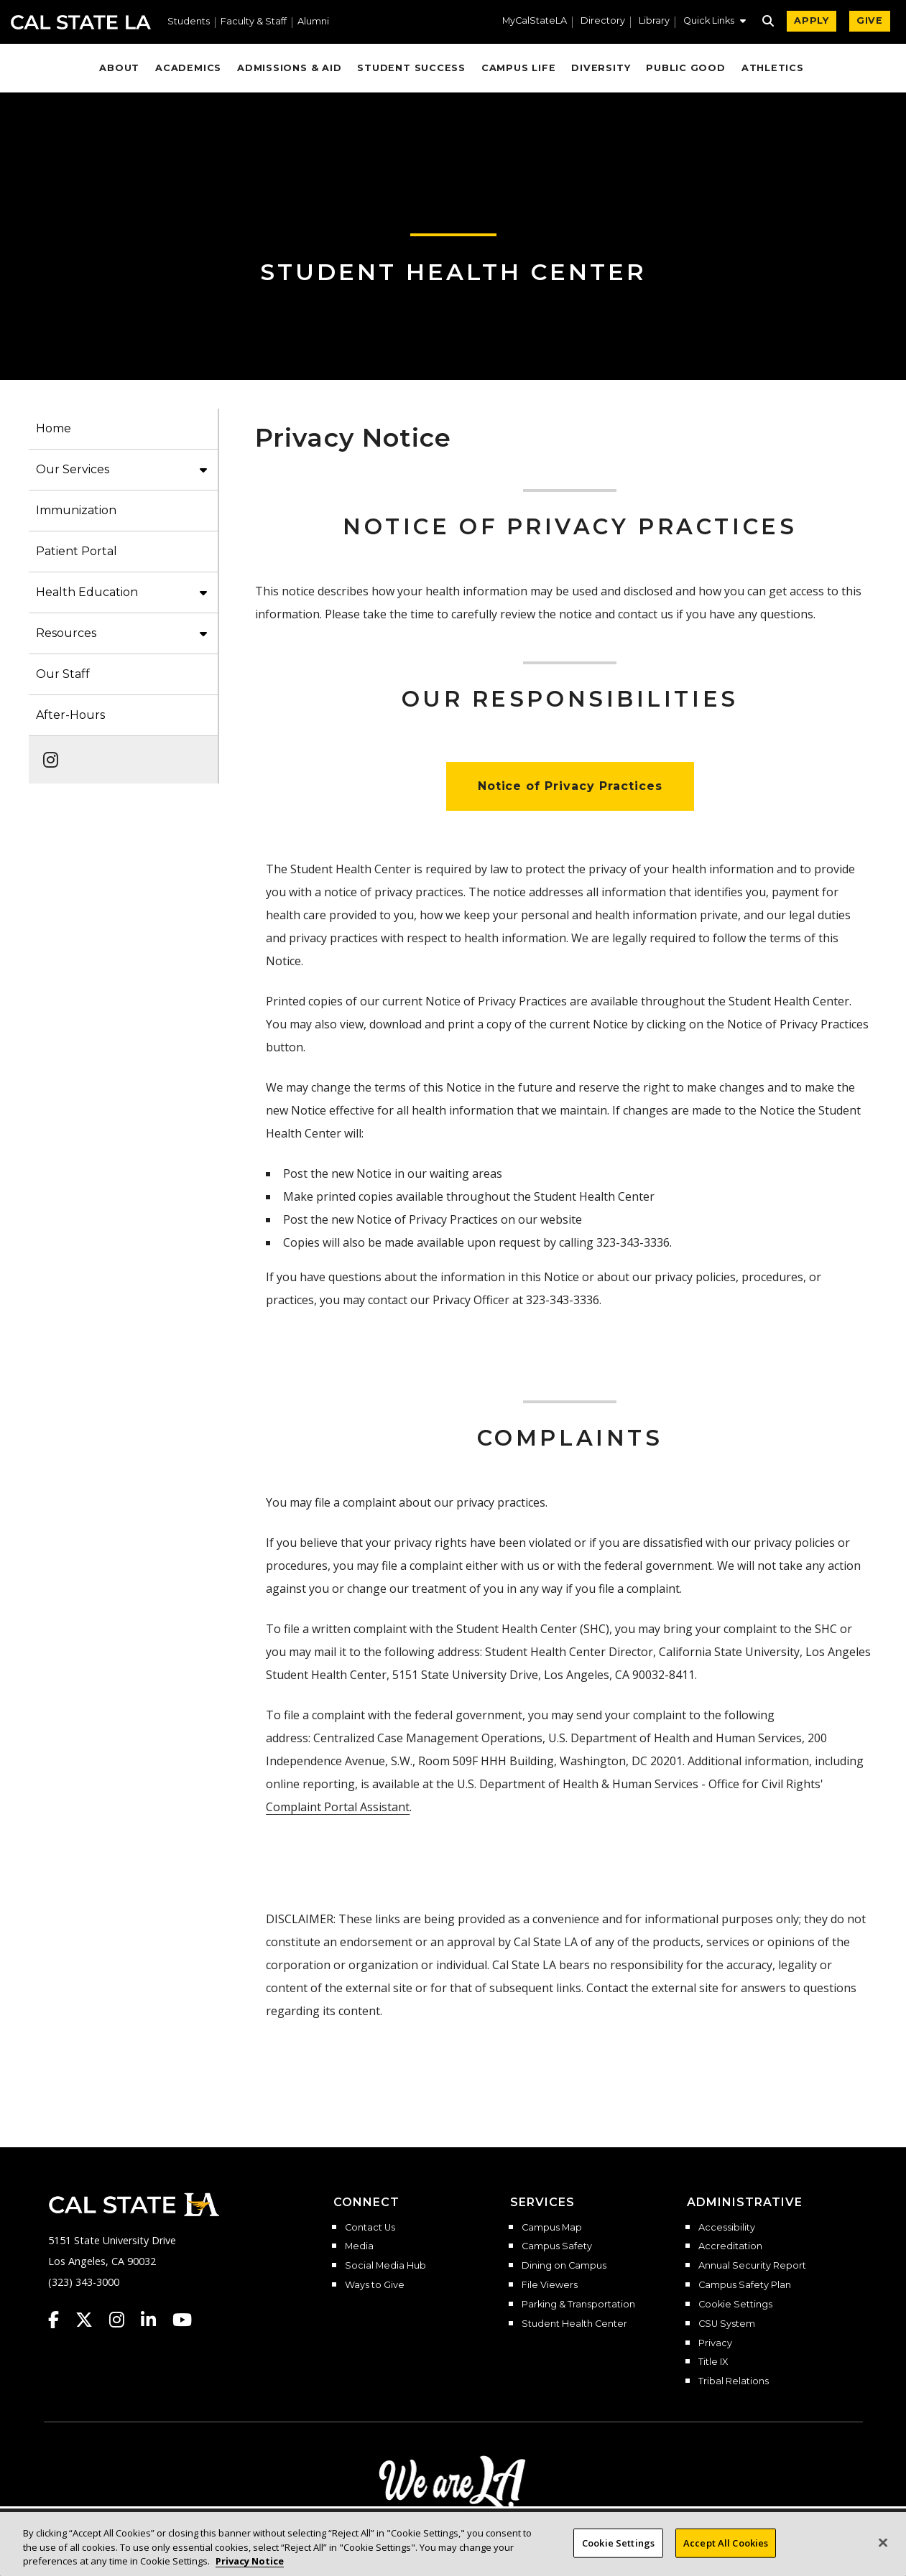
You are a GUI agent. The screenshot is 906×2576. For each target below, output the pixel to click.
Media (359, 2246)
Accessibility (726, 2228)
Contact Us (370, 2228)
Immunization (76, 510)
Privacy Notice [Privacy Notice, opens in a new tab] (250, 2568)
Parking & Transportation (578, 2305)
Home (53, 428)
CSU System (726, 2324)
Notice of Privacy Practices (570, 786)
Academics (188, 67)
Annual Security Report (752, 2266)
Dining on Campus (564, 2266)
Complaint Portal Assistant (338, 1807)
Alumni (313, 22)
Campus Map (552, 2228)
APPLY (811, 20)
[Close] (883, 2550)
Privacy (715, 2343)
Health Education (87, 592)
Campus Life (518, 67)
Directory (603, 21)
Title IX (713, 2362)
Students (188, 22)
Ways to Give (375, 2285)
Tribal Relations (733, 2381)
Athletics (772, 67)
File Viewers (550, 2285)
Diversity (600, 67)
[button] (714, 22)
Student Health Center (453, 272)
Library (654, 21)
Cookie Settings (735, 2305)
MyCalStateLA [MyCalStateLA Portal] (534, 21)
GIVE (869, 20)
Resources (66, 633)
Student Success (411, 67)
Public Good (685, 67)
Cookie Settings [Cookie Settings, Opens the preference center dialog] (618, 2550)
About (119, 67)
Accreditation (730, 2246)
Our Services (72, 469)
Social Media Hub (385, 2266)
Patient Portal (76, 551)
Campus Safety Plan (744, 2285)
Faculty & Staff (254, 22)
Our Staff (63, 674)
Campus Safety (557, 2246)
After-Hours (70, 715)
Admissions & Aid (289, 67)
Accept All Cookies (725, 2550)
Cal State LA (81, 22)
